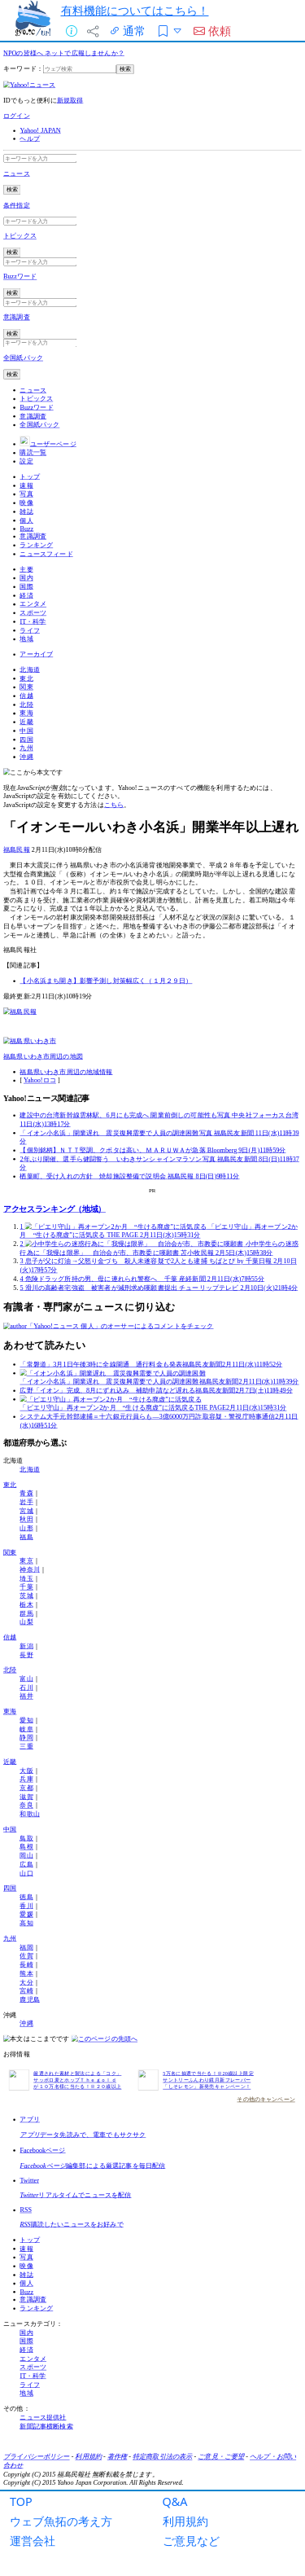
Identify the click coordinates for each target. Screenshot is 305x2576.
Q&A (175, 2501)
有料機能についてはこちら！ (135, 10)
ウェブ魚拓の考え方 (61, 2521)
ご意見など (191, 2540)
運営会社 (32, 2540)
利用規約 (185, 2521)
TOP (21, 2501)
